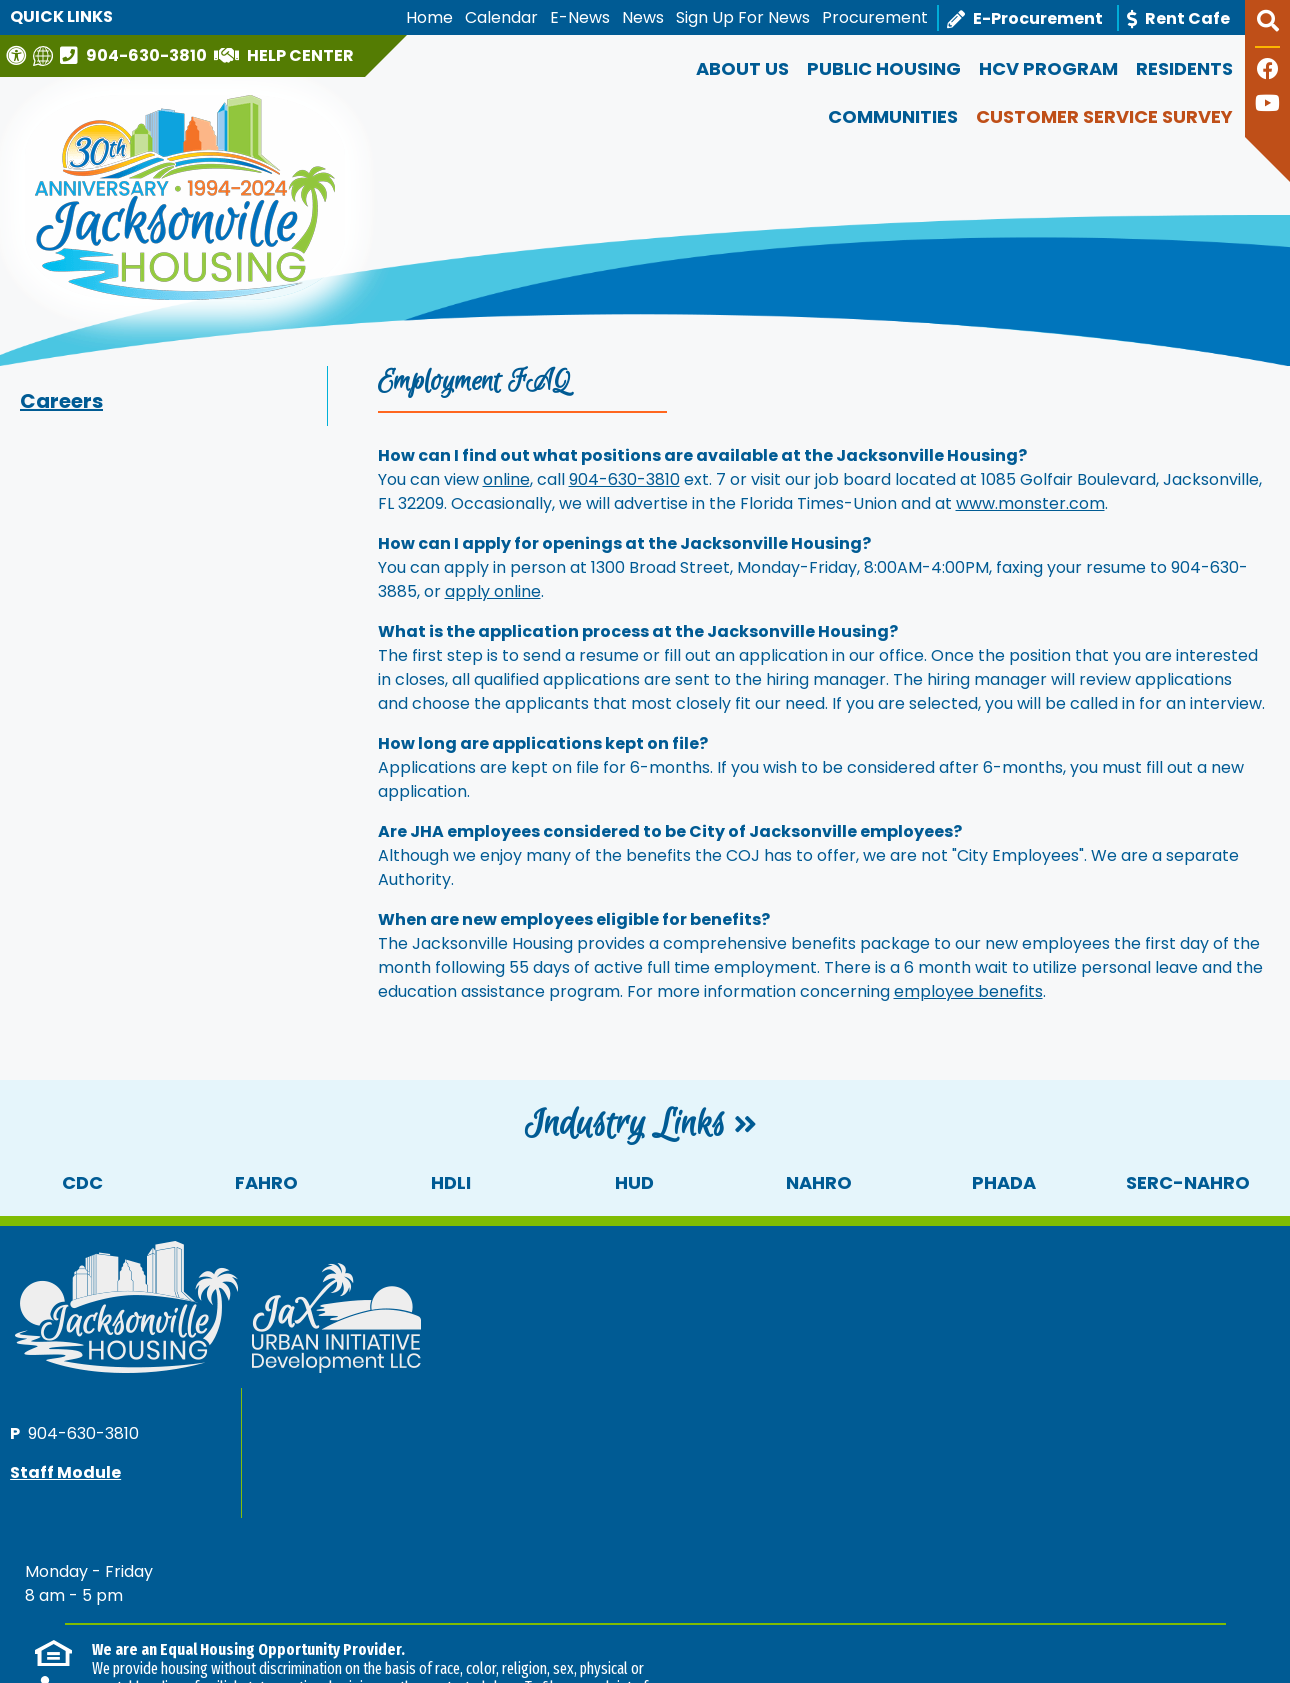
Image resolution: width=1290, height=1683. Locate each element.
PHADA (1004, 1182)
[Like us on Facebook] (1268, 71)
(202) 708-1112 (437, 1490)
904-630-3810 (624, 479)
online (506, 479)
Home (429, 17)
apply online (493, 591)
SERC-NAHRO (1188, 1182)
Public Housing (884, 68)
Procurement (875, 17)
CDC (82, 1182)
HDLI (451, 1182)
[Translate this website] (45, 55)
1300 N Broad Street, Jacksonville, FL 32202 (175, 1627)
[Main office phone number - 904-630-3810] (136, 55)
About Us (742, 68)
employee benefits (968, 991)
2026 (46, 1602)
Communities (893, 116)
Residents (1184, 68)
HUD (634, 1182)
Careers (61, 401)
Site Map (277, 1602)
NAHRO (819, 1182)
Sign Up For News (743, 17)
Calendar (501, 17)
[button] (1267, 29)
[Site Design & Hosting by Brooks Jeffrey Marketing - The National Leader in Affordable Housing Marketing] (1122, 1611)
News (643, 17)
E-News (580, 17)
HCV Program (1048, 68)
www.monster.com (1030, 503)
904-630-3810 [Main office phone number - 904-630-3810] (930, 1285)
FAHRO (266, 1182)
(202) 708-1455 (1194, 1489)
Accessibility (372, 1602)
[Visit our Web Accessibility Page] (18, 55)
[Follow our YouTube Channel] (1267, 105)
